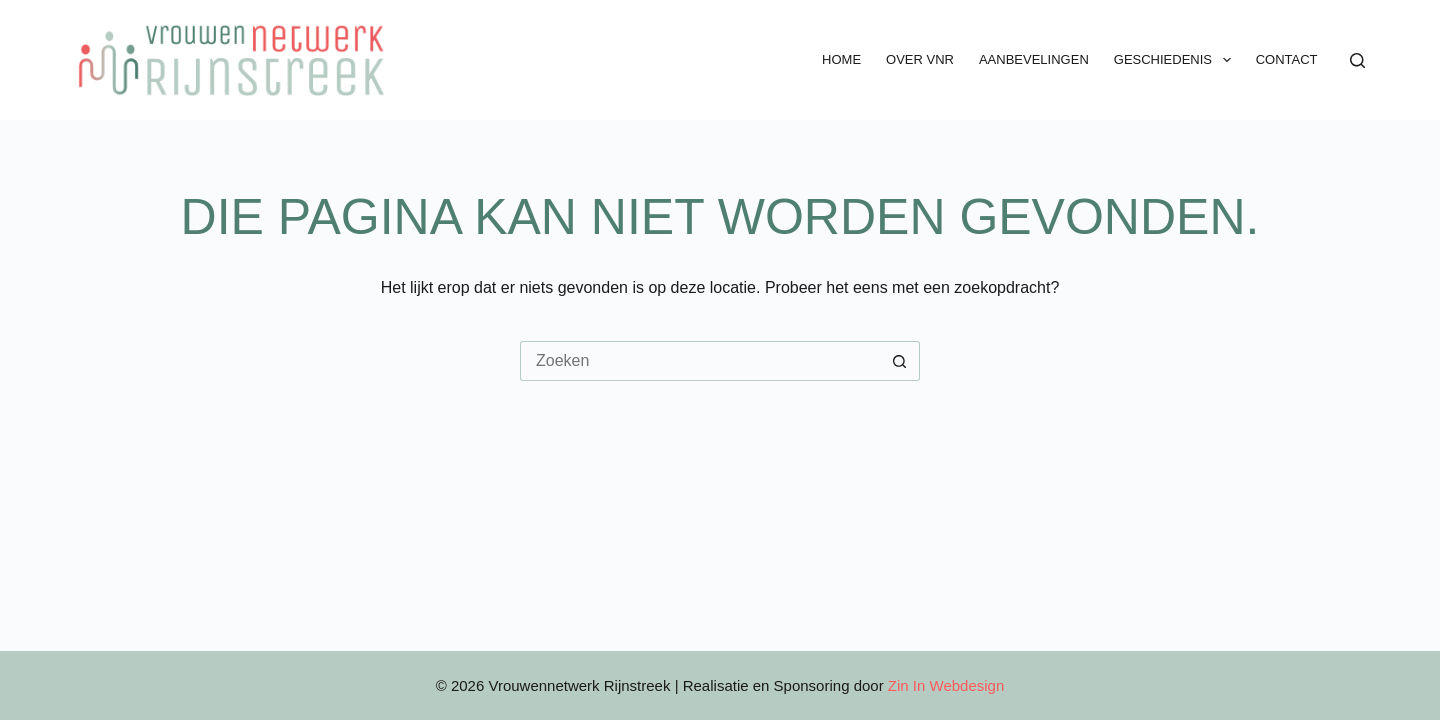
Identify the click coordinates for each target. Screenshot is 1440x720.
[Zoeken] (1357, 60)
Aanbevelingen (1034, 59)
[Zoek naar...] (700, 361)
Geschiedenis (1176, 60)
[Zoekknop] (900, 361)
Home (841, 59)
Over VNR (920, 59)
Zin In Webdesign (946, 685)
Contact (1287, 59)
